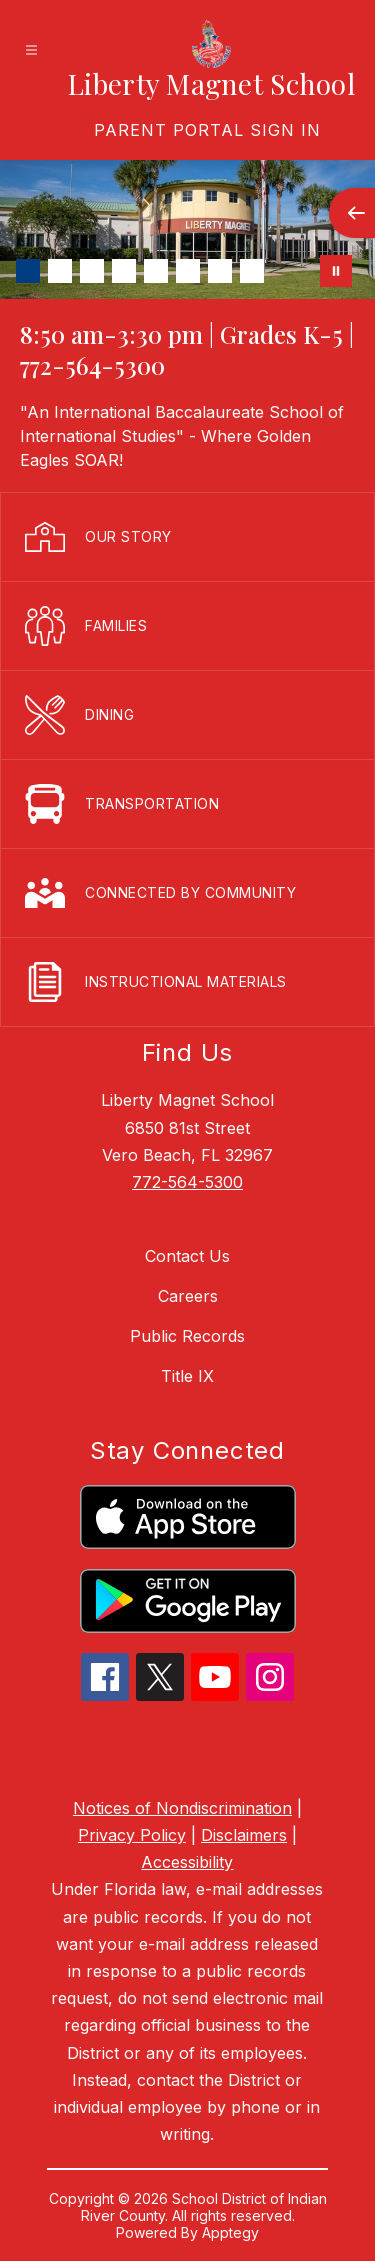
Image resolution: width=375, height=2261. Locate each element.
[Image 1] (28, 271)
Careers (188, 1296)
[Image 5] (156, 271)
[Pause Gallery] (336, 271)
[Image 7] (220, 271)
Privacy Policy (132, 1835)
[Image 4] (124, 271)
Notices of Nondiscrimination (182, 1808)
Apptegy (230, 2232)
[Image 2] (60, 271)
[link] (207, 130)
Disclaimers (244, 1835)
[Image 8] (252, 271)
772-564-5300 (187, 1182)
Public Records (187, 1336)
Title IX (187, 1376)
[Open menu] (31, 50)
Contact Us (187, 1256)
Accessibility (187, 1862)
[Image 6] (188, 271)
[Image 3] (92, 271)
